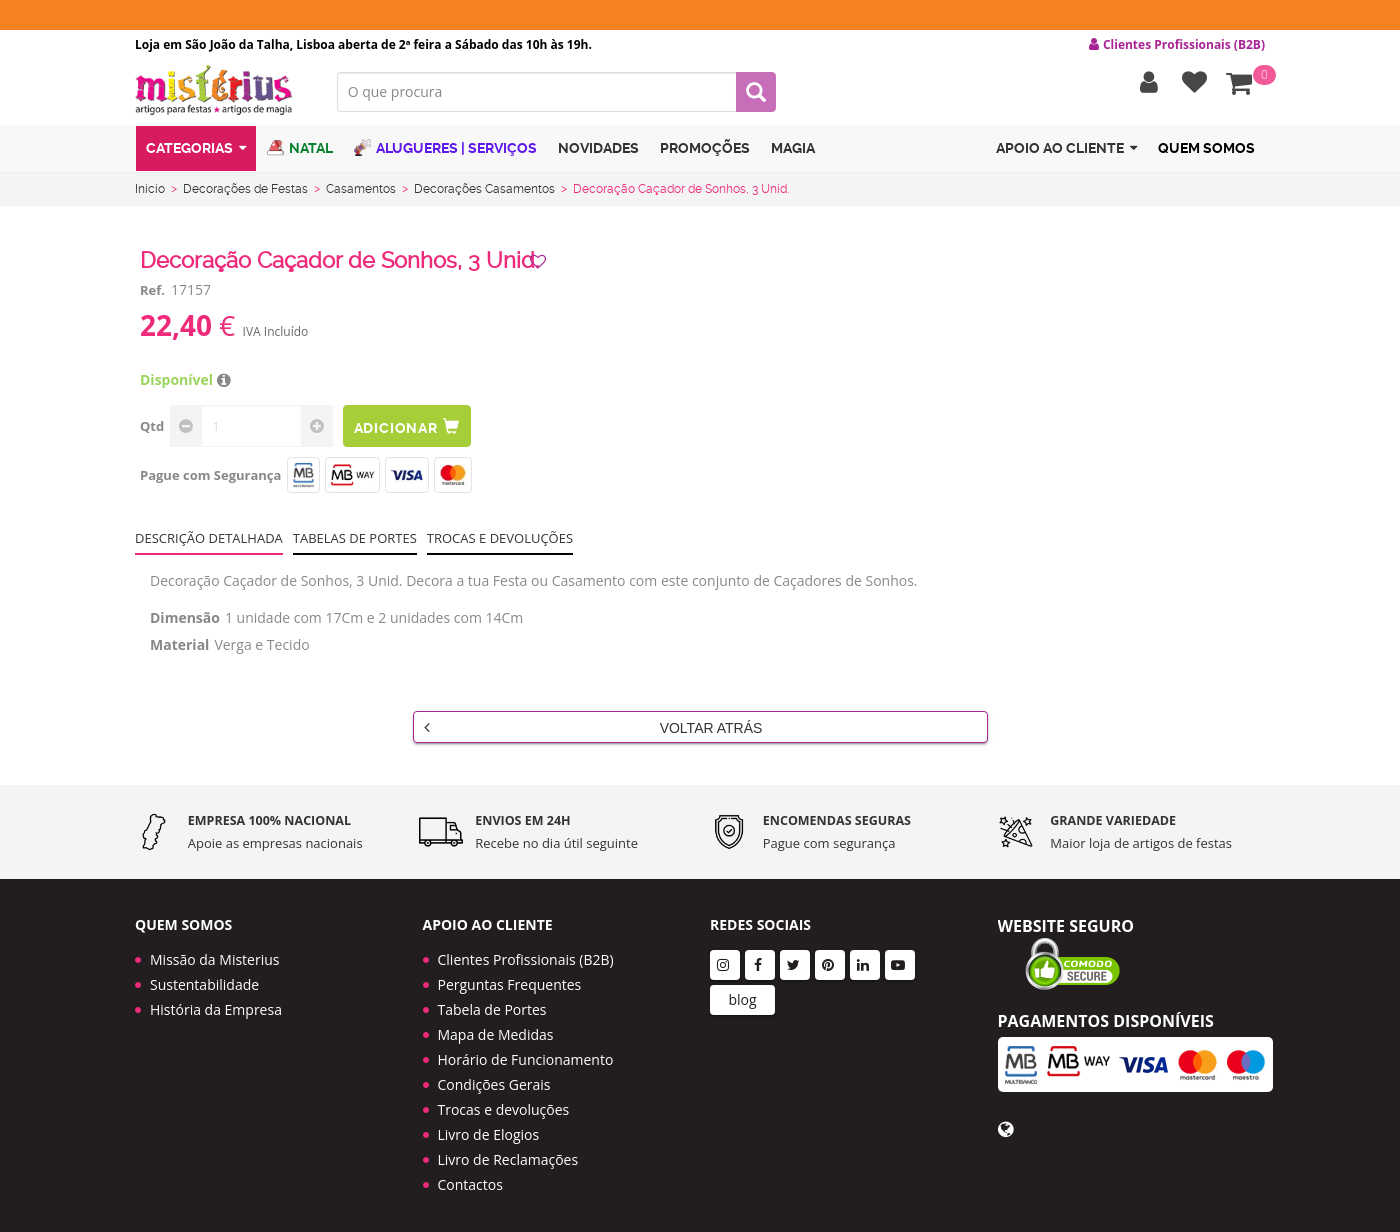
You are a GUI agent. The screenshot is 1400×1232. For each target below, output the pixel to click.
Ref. (152, 294)
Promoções (705, 153)
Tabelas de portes (355, 542)
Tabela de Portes (492, 1001)
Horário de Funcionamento (526, 1051)
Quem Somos (1206, 153)
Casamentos (361, 193)
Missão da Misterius (214, 951)
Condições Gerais (494, 1076)
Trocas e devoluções (500, 542)
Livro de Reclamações (508, 1151)
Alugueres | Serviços (445, 152)
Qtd (152, 430)
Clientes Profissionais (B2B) (526, 951)
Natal (300, 152)
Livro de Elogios (489, 1126)
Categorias (196, 153)
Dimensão (185, 621)
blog (742, 991)
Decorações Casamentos (484, 193)
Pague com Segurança (210, 479)
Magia (793, 153)
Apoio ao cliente (1066, 153)
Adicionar (408, 430)
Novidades (598, 153)
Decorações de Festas (245, 193)
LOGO (221, 95)
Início (150, 193)
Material (179, 648)
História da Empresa (216, 1001)
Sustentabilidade (204, 976)
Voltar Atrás (593, 731)
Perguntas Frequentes (510, 976)
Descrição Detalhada (209, 542)
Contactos (470, 1176)
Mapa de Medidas (496, 1026)
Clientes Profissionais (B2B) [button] (1177, 45)
